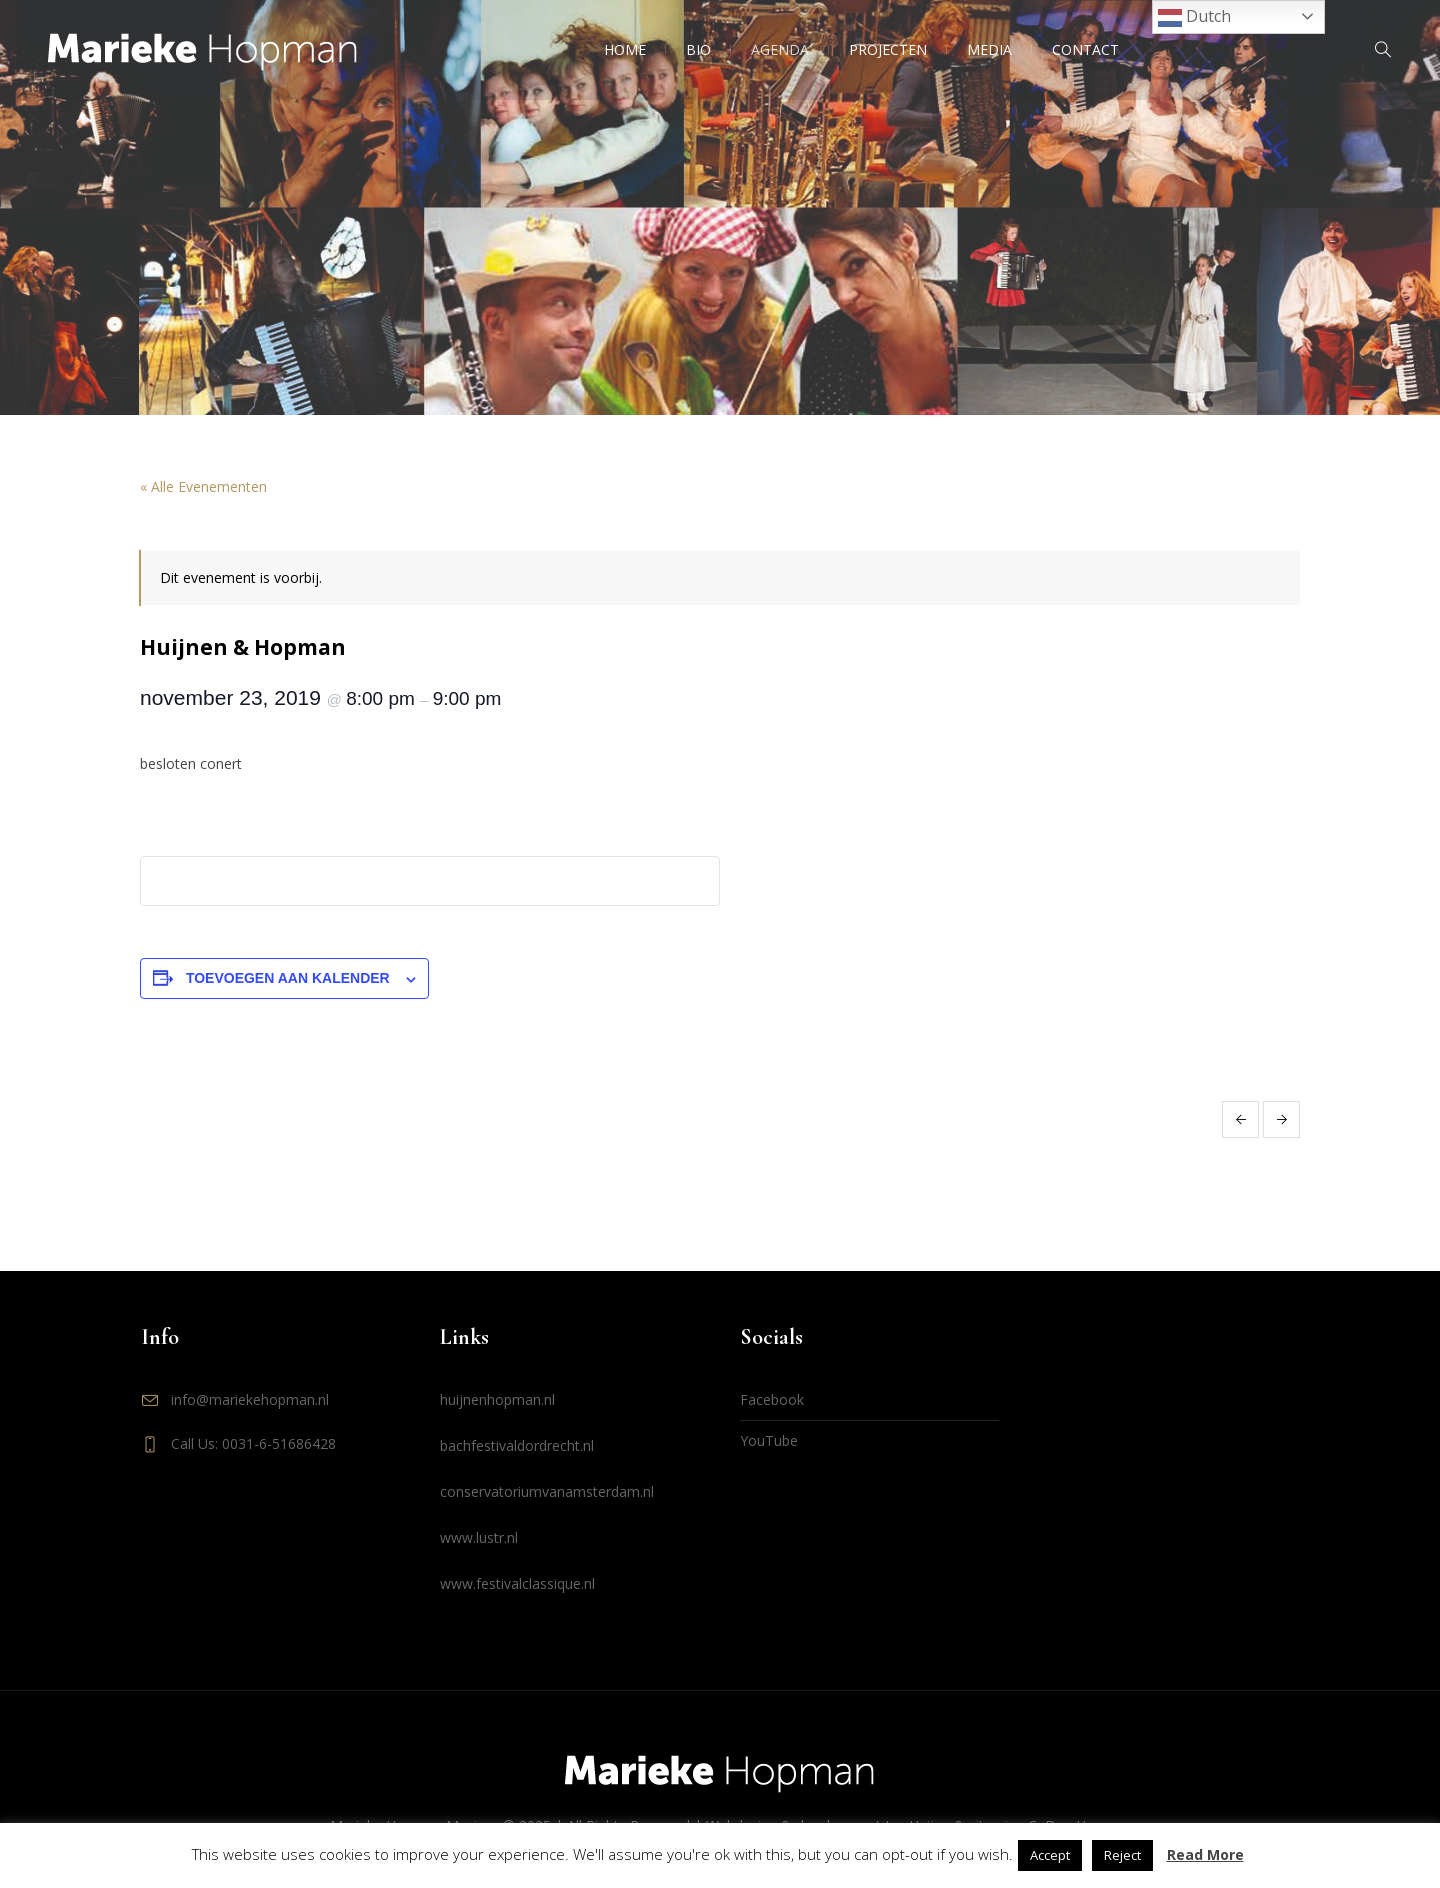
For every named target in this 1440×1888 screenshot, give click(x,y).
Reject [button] (1122, 1855)
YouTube (769, 1440)
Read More (1205, 1854)
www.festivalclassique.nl (517, 1583)
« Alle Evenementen (203, 486)
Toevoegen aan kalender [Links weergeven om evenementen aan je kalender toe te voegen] (288, 978)
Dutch (1194, 17)
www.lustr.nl (479, 1537)
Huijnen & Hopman (1281, 1119)
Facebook (772, 1399)
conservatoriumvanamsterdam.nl (547, 1491)
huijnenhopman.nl (497, 1399)
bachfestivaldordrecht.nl (517, 1445)
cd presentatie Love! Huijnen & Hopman (1240, 1119)
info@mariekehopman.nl (250, 1399)
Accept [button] (1050, 1855)
